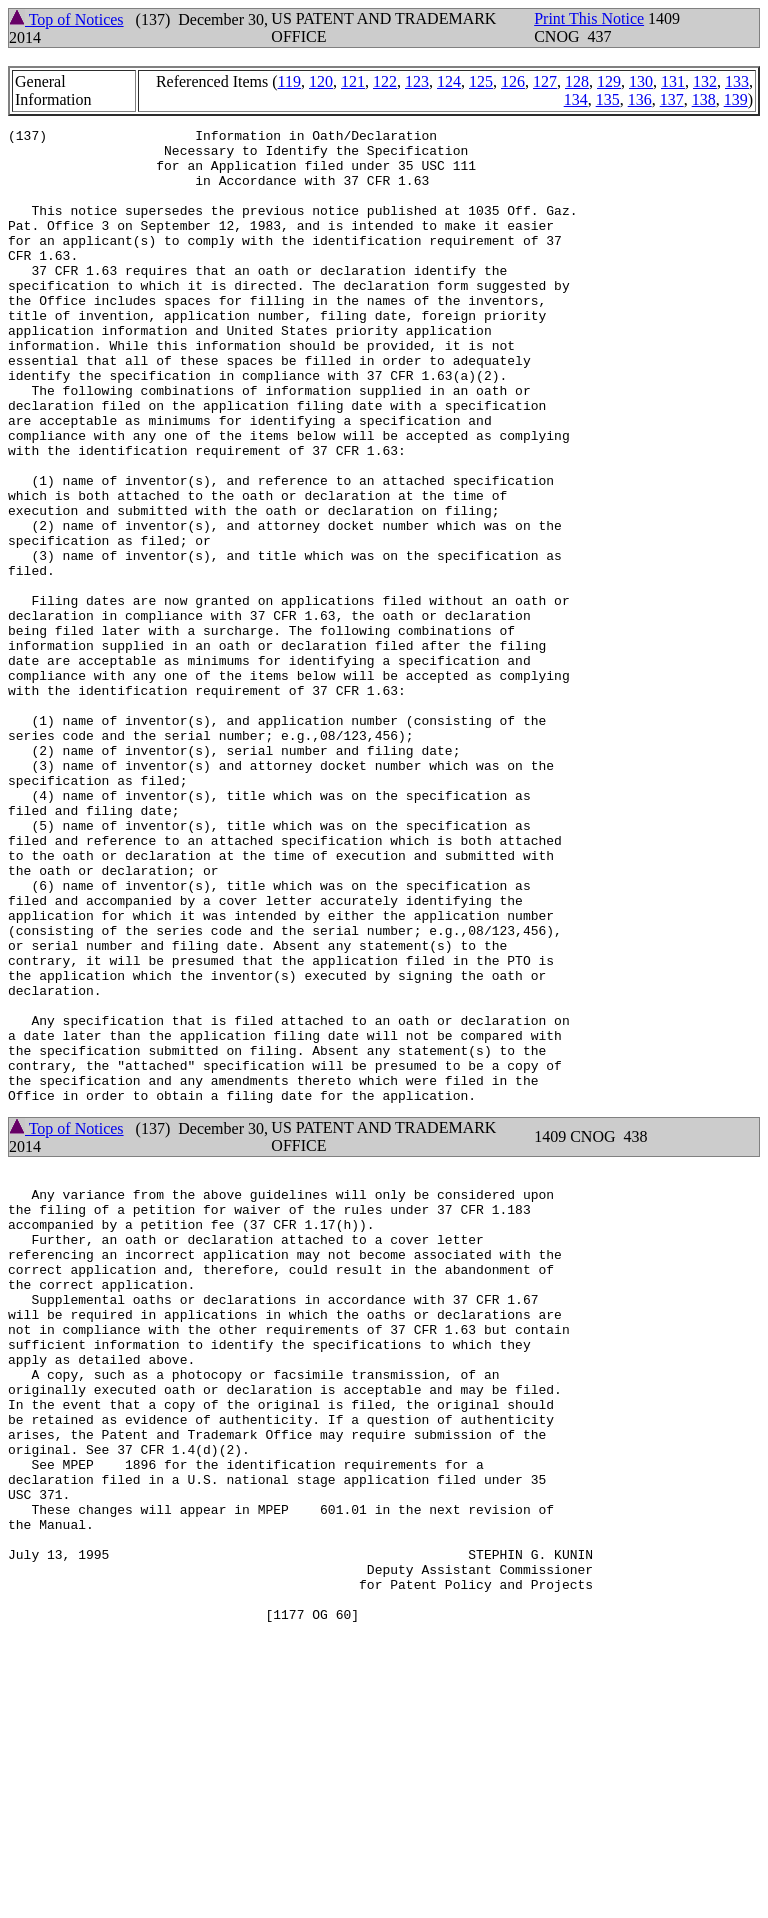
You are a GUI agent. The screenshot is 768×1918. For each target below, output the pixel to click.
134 (576, 99)
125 (481, 81)
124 (449, 81)
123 (417, 81)
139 (736, 99)
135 (608, 99)
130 (641, 81)
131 (673, 81)
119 (289, 81)
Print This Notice (589, 18)
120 (321, 81)
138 (704, 99)
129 (609, 81)
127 (545, 81)
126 (513, 81)
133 (737, 81)
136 (640, 99)
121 (353, 81)
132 (705, 81)
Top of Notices (66, 19)
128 (577, 81)
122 (385, 81)
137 (672, 99)
